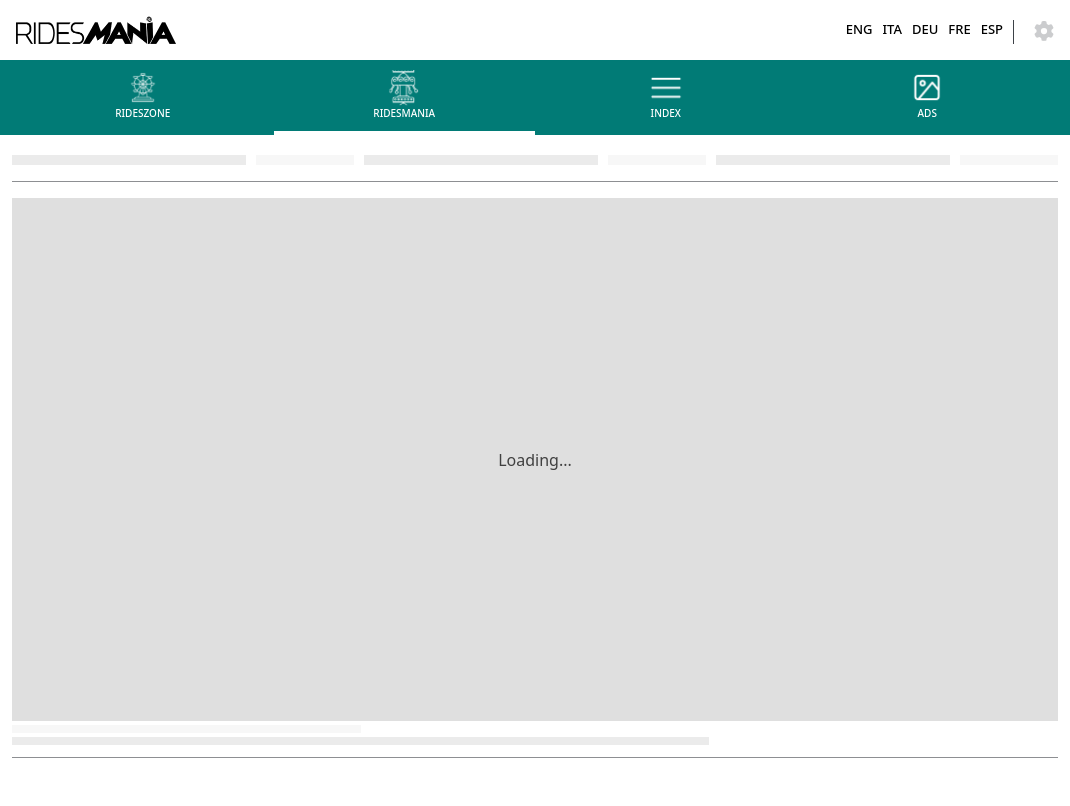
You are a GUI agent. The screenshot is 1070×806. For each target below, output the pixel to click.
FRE (959, 29)
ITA (892, 29)
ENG (859, 29)
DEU (925, 29)
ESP (992, 29)
